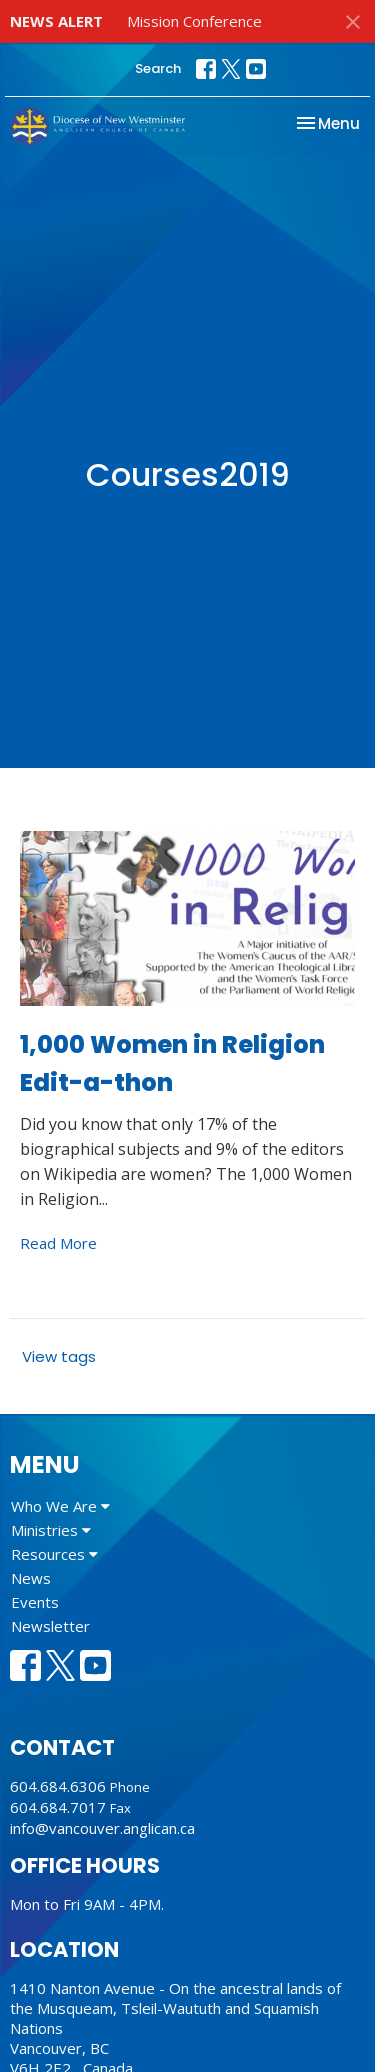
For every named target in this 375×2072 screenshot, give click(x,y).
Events (35, 1602)
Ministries (51, 1530)
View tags (59, 1356)
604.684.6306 (58, 1786)
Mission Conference (194, 21)
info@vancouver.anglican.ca (102, 1828)
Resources (54, 1554)
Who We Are (60, 1506)
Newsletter (50, 1626)
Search (158, 68)
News (31, 1578)
